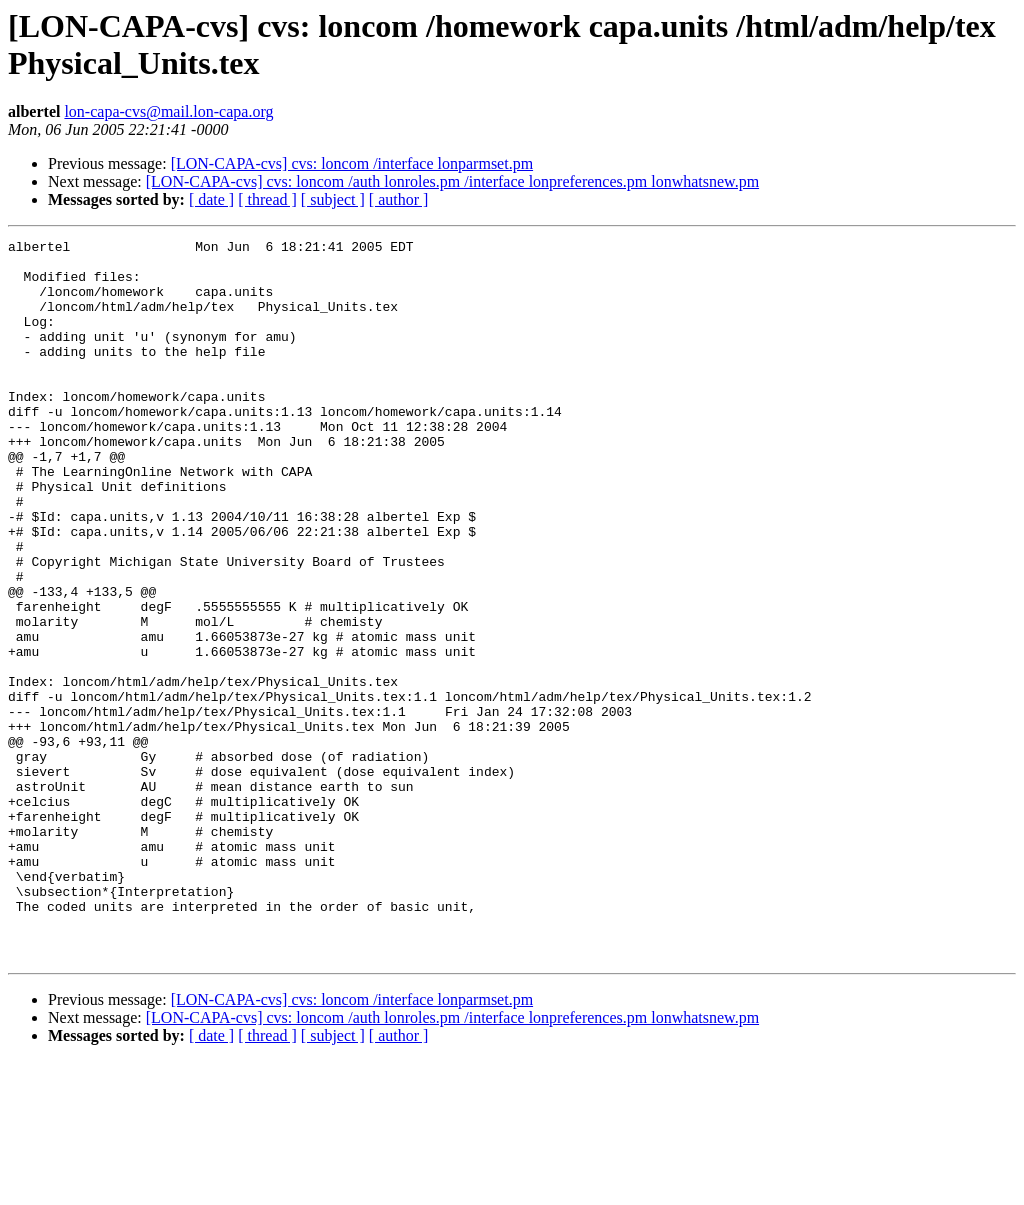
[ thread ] (267, 199)
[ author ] (399, 199)
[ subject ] (333, 199)
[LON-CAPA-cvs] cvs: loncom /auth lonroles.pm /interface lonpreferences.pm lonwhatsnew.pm (452, 181)
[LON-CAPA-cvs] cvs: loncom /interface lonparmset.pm (352, 163)
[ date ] (211, 199)
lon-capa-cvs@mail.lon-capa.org (168, 111)
